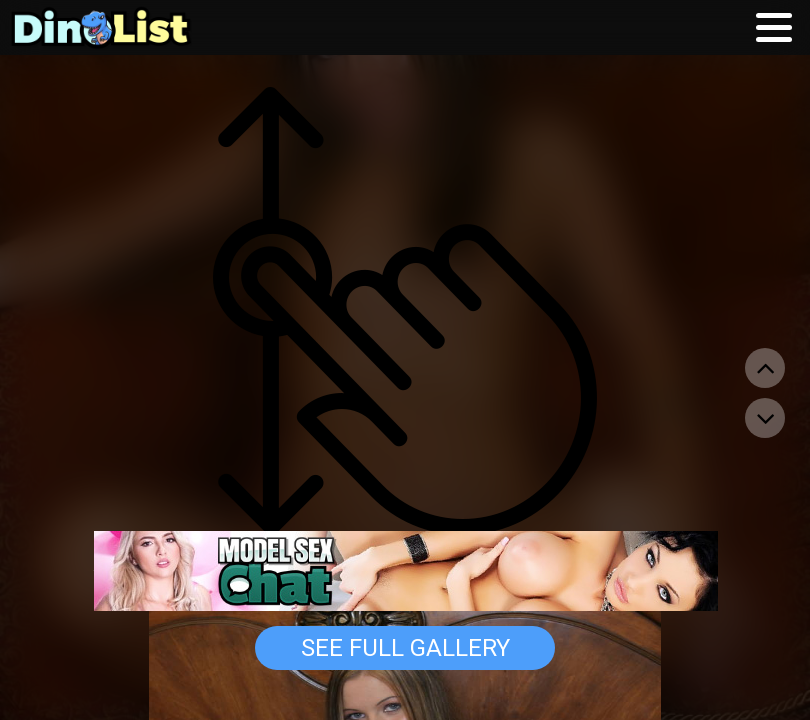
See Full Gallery (405, 648)
